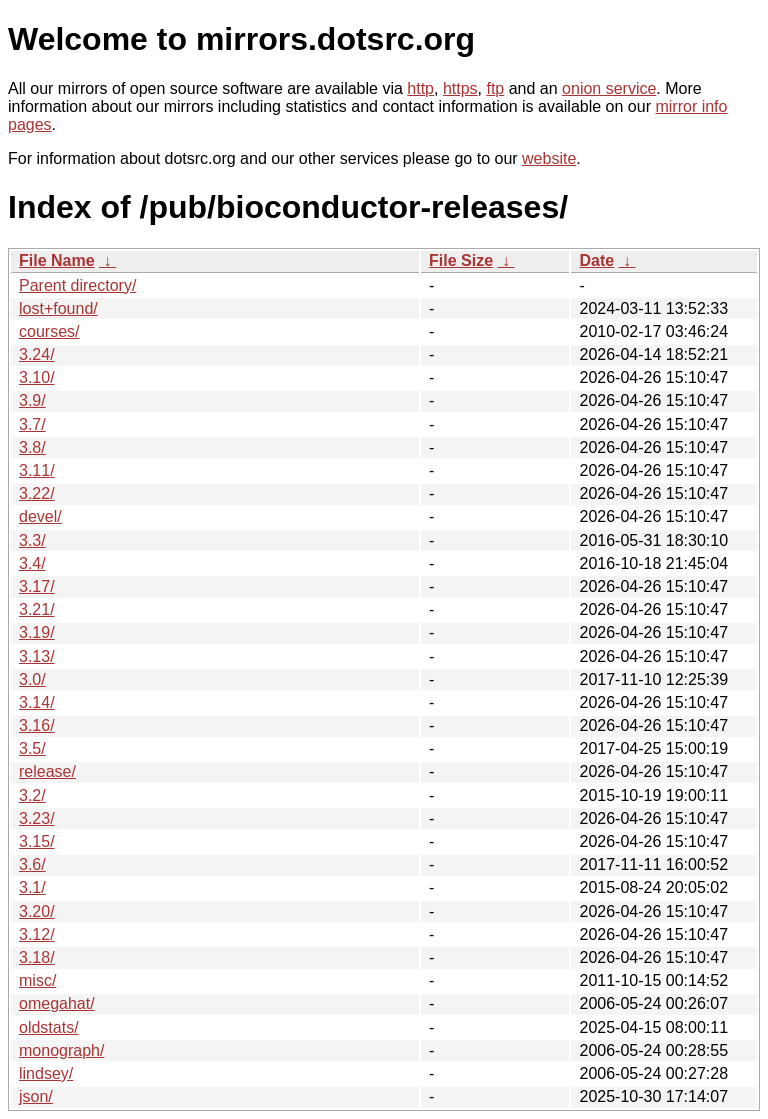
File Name (57, 260)
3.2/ (32, 795)
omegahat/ (57, 1003)
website (549, 158)
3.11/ (37, 470)
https (460, 88)
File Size (461, 260)
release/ (47, 771)
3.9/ (32, 400)
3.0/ (32, 679)
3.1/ (32, 887)
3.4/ (32, 563)
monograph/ (61, 1050)
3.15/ (37, 841)
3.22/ (37, 493)
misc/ (37, 980)
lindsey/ (46, 1073)
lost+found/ (58, 308)
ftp (495, 88)
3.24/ (37, 354)
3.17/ (37, 586)
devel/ (40, 516)
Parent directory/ (77, 285)
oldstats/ (49, 1027)
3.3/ (32, 540)
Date (596, 260)
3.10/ (37, 377)
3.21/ (37, 609)
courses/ (49, 331)
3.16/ (37, 725)
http (420, 88)
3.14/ (37, 702)
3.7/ (32, 424)
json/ (36, 1096)
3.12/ (37, 934)
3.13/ (37, 656)
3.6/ (32, 864)
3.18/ (37, 957)
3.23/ (37, 818)
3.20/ (37, 911)
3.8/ (32, 447)
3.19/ (37, 632)
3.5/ (32, 748)
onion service (609, 88)
